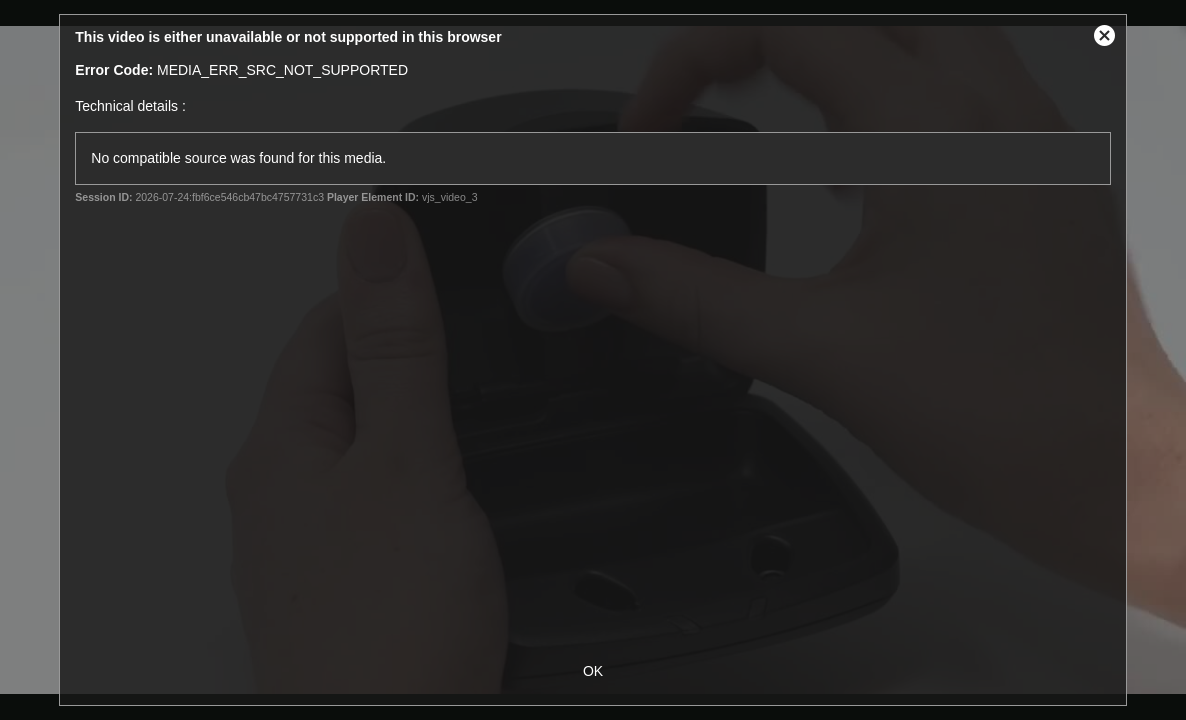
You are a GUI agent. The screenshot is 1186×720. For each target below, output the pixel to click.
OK (593, 671)
